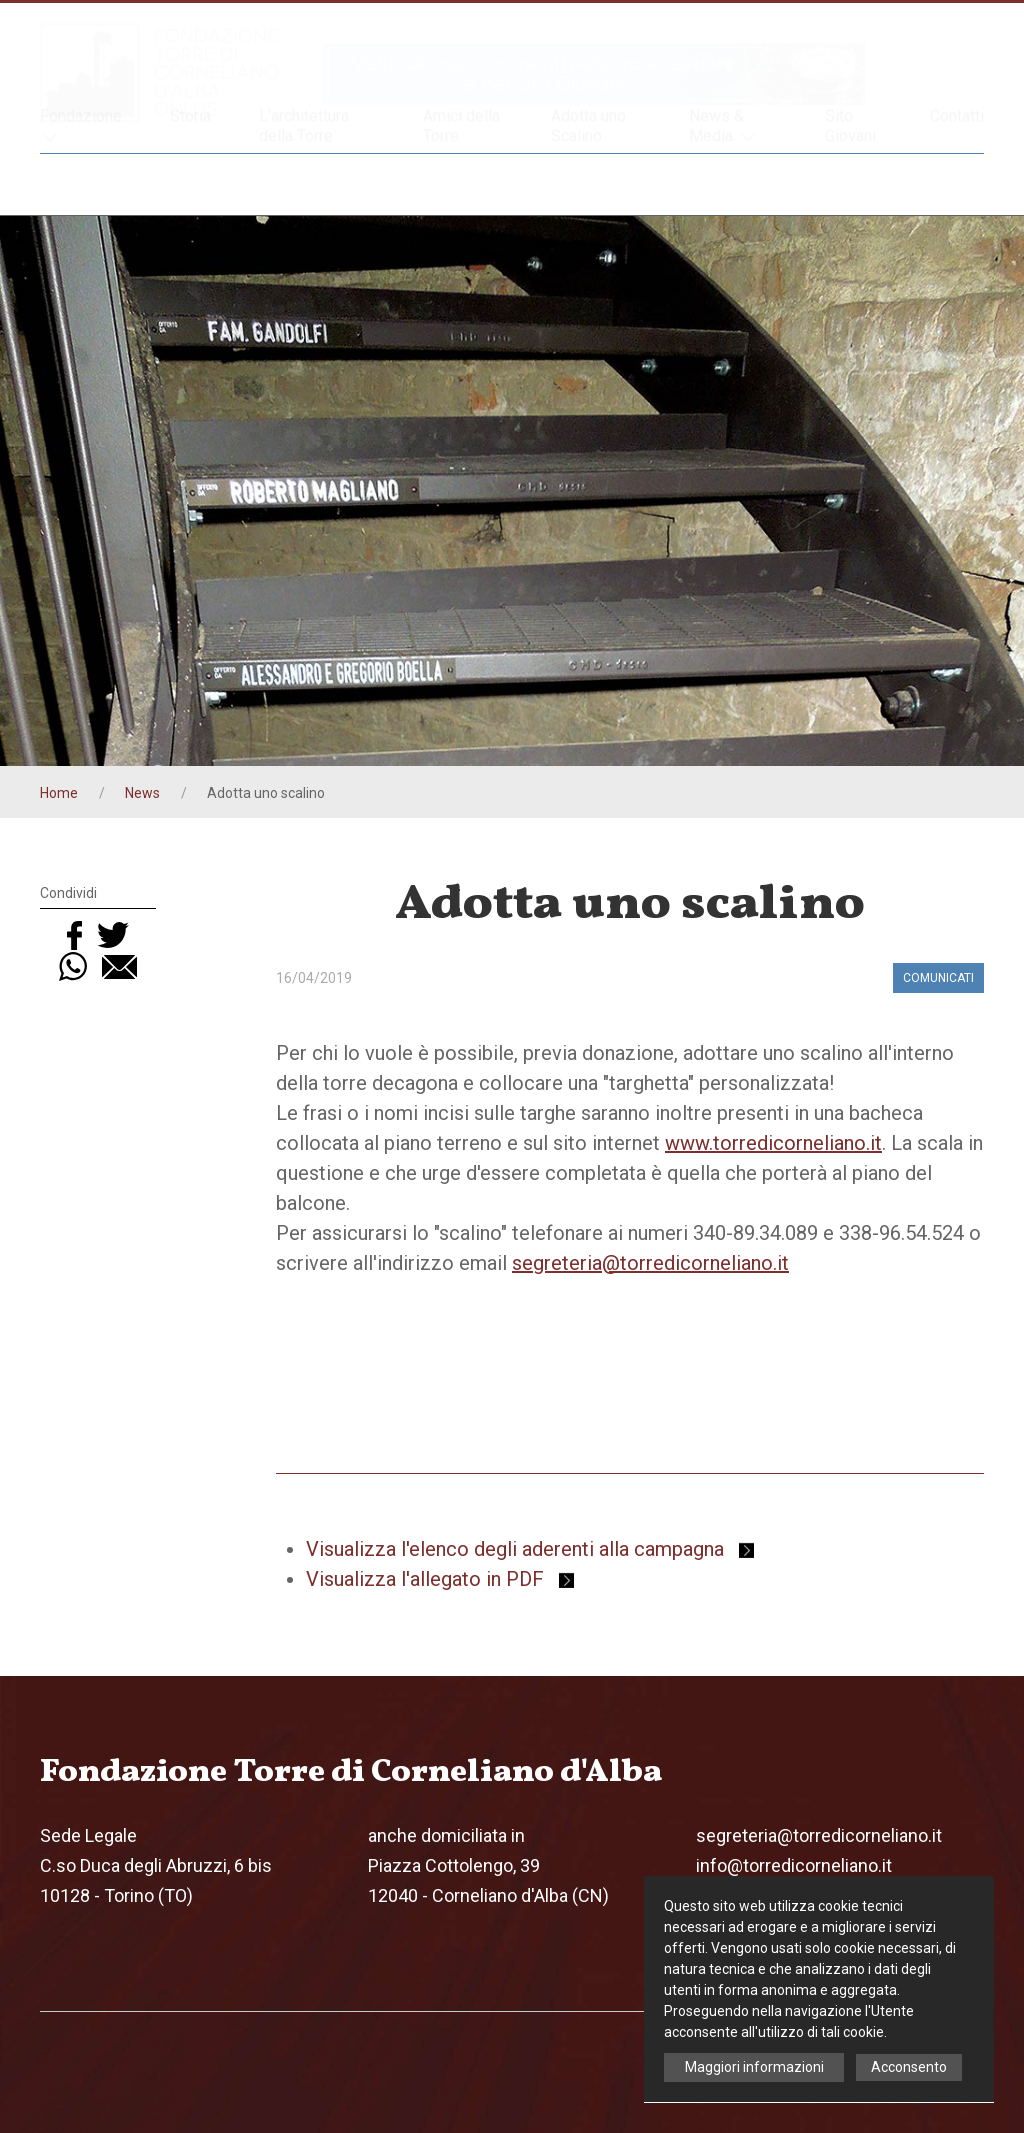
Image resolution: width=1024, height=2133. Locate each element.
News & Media (723, 184)
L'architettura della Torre (304, 183)
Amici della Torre (461, 183)
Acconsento (909, 2067)
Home (59, 793)
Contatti (957, 168)
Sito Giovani (850, 183)
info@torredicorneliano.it (794, 1865)
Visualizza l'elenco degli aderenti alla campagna (530, 1549)
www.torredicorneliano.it (773, 1143)
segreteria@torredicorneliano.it (650, 1263)
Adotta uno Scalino (588, 183)
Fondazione (81, 184)
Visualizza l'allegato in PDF (440, 1579)
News (142, 793)
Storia (190, 173)
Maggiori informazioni (754, 2067)
